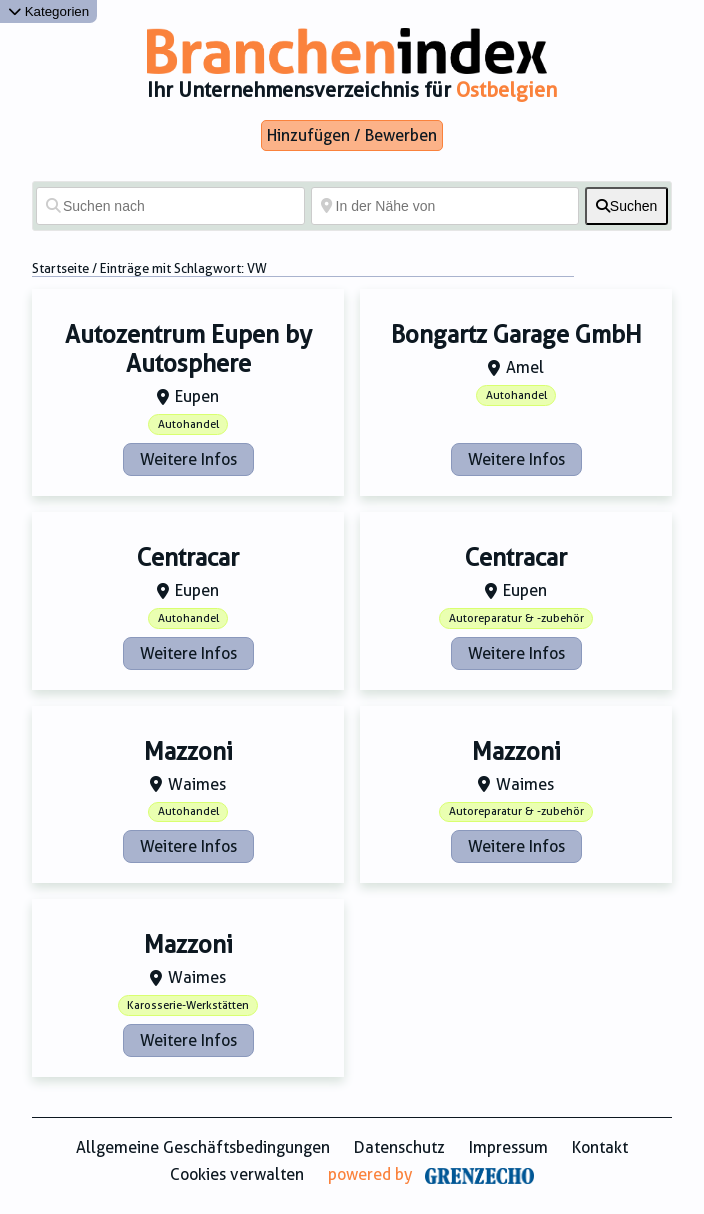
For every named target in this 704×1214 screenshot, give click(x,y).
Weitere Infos (188, 459)
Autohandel (188, 424)
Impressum (508, 1147)
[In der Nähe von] (445, 206)
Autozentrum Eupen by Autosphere (188, 349)
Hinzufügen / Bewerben (352, 135)
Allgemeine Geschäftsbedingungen (203, 1147)
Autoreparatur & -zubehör (516, 618)
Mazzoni (188, 752)
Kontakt (600, 1147)
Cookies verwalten (237, 1174)
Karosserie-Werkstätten (188, 1005)
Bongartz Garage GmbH (516, 335)
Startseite (60, 268)
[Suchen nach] (170, 206)
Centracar (188, 558)
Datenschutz (399, 1147)
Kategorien (48, 11)
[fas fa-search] (626, 206)
